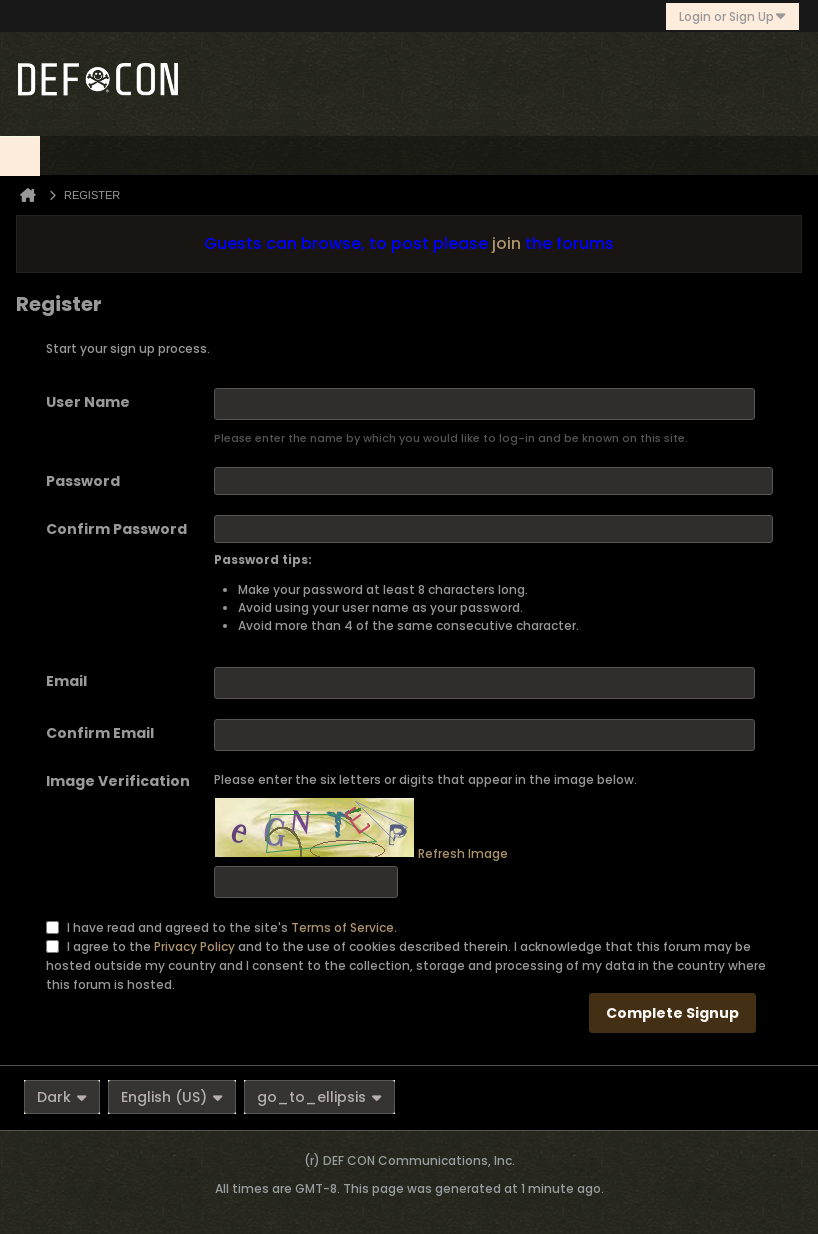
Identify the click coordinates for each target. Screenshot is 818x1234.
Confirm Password (116, 529)
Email (66, 681)
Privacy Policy (194, 945)
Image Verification (118, 781)
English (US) (172, 1097)
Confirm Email (100, 733)
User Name (88, 402)
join (506, 243)
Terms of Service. (344, 926)
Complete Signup (672, 1013)
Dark (62, 1097)
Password (83, 481)
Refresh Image (463, 853)
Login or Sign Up (732, 16)
